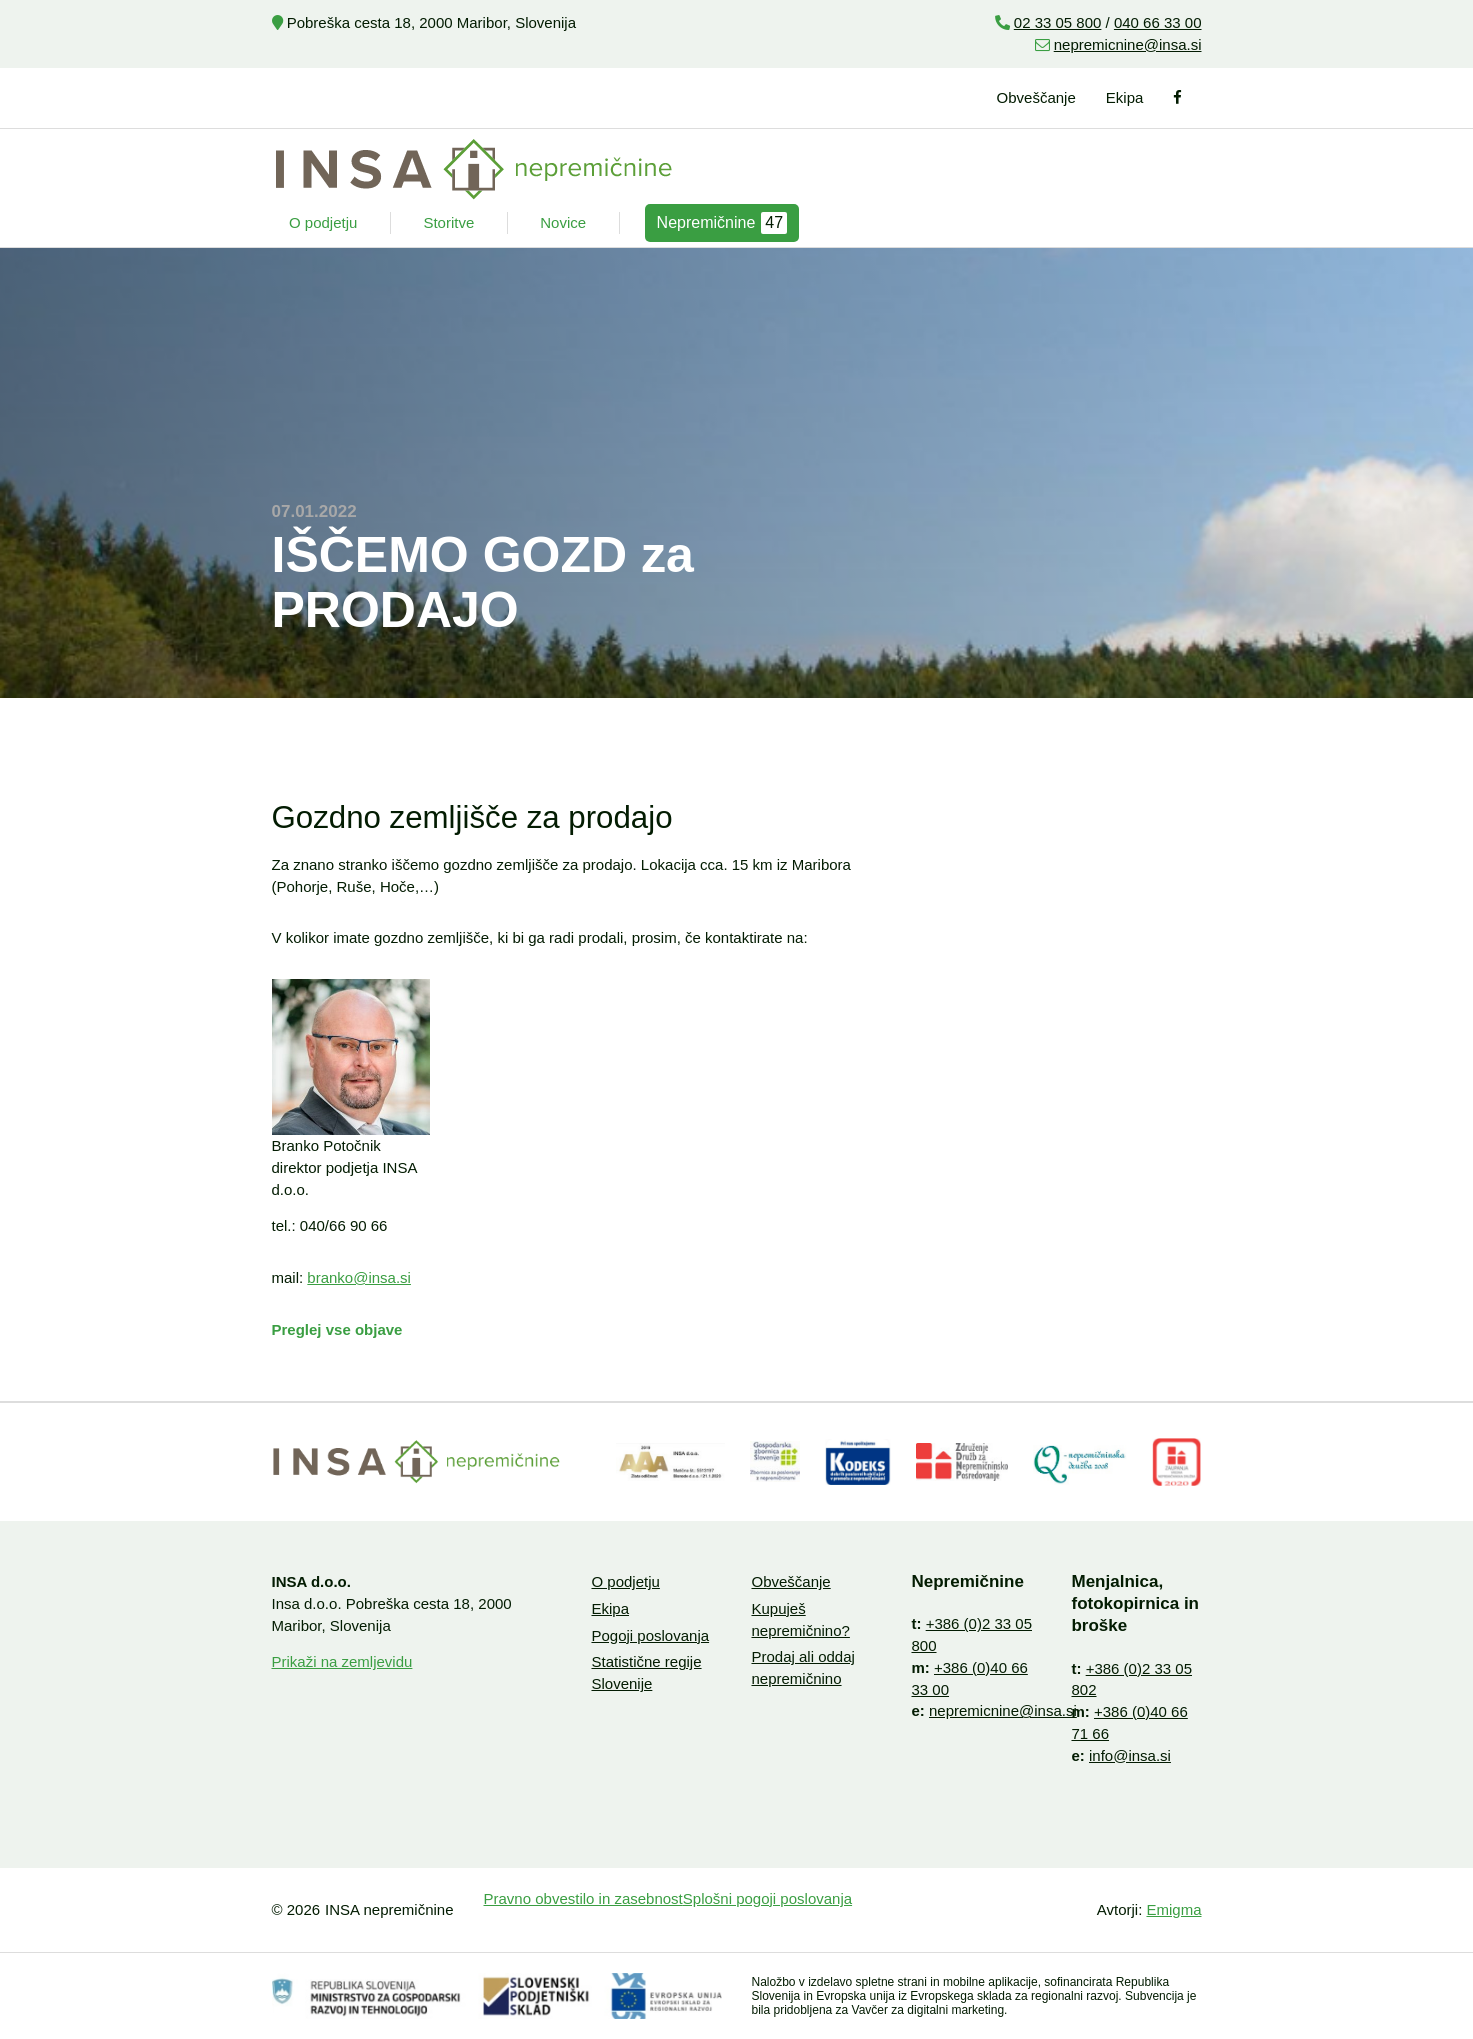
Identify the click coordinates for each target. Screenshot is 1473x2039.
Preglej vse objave (337, 1329)
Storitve (448, 222)
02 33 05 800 (1058, 22)
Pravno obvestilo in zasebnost (583, 1898)
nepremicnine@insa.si (1128, 44)
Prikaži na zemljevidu (342, 1661)
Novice (563, 222)
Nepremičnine (722, 223)
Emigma (1173, 1909)
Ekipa (1125, 97)
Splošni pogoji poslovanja (767, 1898)
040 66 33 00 (1158, 22)
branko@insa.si (359, 1277)
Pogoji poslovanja (650, 1635)
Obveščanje (1036, 97)
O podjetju (323, 222)
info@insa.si (1130, 1755)
